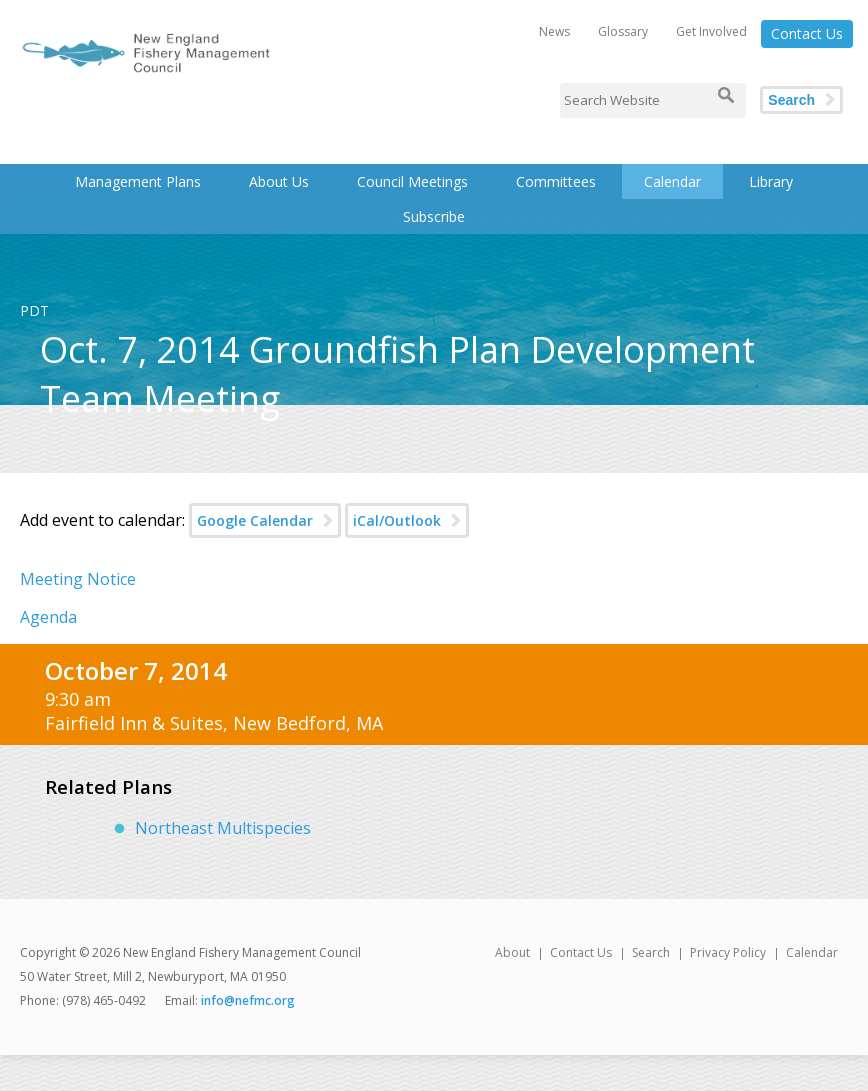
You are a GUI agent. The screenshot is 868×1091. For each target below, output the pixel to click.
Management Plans (138, 181)
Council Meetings (412, 181)
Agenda (48, 617)
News (554, 31)
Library (771, 181)
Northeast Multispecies (223, 828)
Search (791, 100)
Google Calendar (255, 520)
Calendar (672, 181)
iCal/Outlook (397, 520)
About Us (279, 181)
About (512, 952)
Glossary (623, 31)
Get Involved (711, 31)
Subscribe (434, 216)
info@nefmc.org (248, 1000)
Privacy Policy (728, 952)
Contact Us (807, 33)
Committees (556, 181)
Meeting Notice (78, 579)
